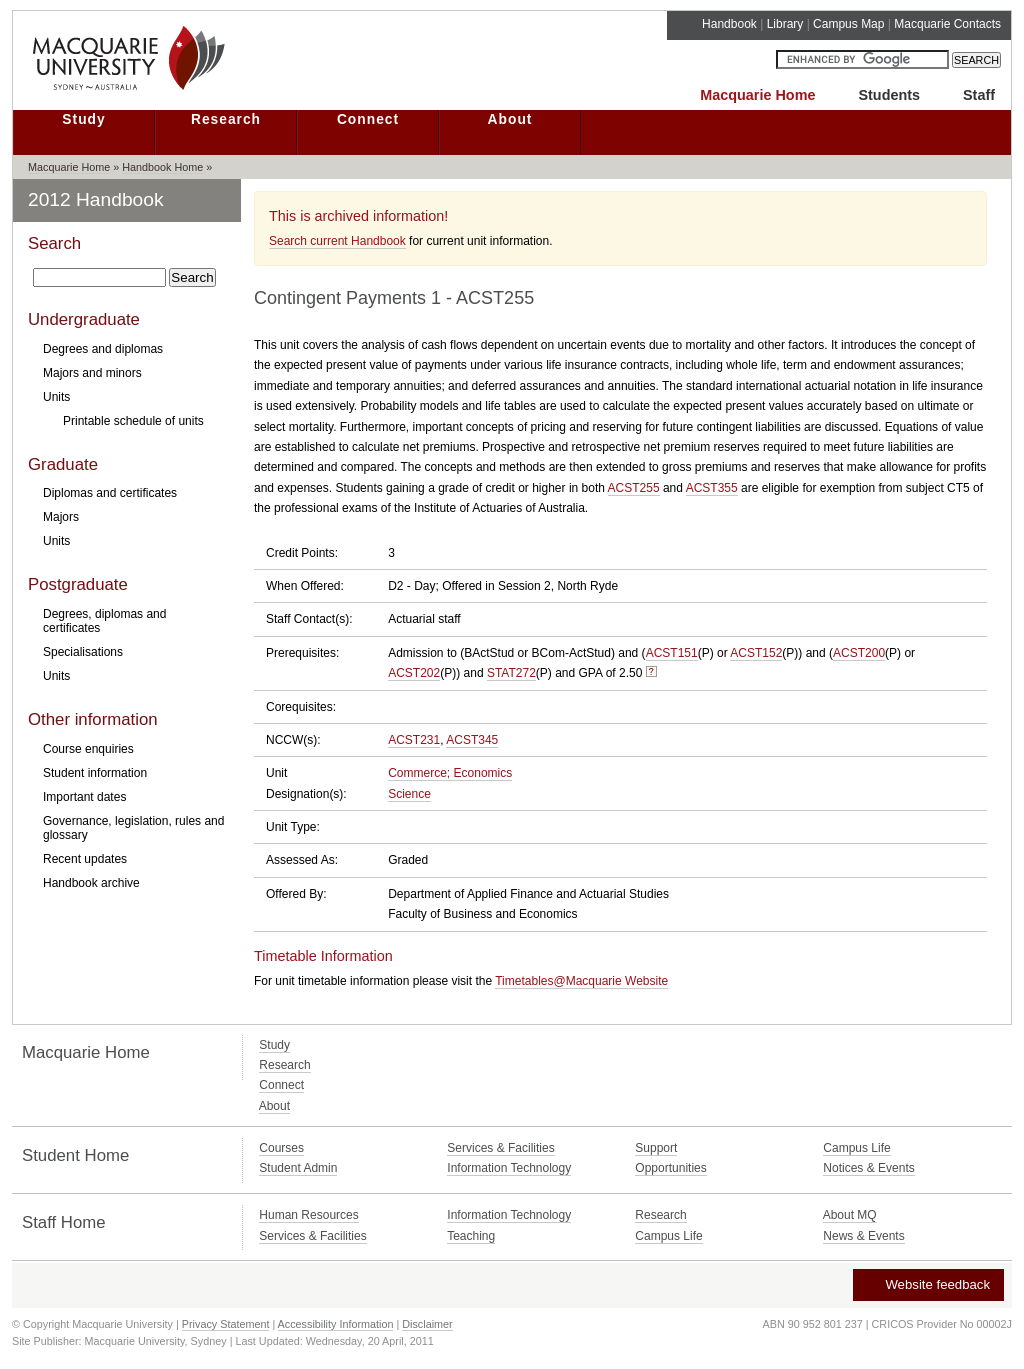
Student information (95, 773)
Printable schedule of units (133, 421)
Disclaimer (427, 1324)
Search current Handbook (337, 241)
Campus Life (856, 1148)
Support (656, 1148)
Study (83, 119)
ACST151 (672, 653)
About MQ (850, 1215)
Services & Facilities (500, 1148)
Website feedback (927, 1284)
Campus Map (848, 24)
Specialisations (83, 652)
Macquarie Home (757, 95)
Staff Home (64, 1222)
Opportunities (670, 1168)
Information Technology (509, 1168)
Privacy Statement (226, 1324)
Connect (368, 119)
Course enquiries (88, 749)
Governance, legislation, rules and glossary (133, 828)
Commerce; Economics (450, 773)
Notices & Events (868, 1168)
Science (409, 794)
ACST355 (712, 488)
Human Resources (308, 1215)
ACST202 (414, 673)
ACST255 (634, 488)
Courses (281, 1148)
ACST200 (859, 653)
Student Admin (298, 1168)
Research (226, 119)
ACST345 (472, 740)
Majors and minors (92, 373)
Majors (61, 517)
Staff (979, 95)
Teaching (471, 1236)
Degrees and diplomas (103, 349)
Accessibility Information (336, 1324)
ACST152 (756, 653)
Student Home (75, 1155)
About (510, 119)
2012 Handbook (96, 199)
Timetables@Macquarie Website (581, 981)
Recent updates (85, 859)
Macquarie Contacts (947, 24)
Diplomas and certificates (110, 493)
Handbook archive (91, 883)
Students (889, 95)
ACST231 (414, 740)
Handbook (729, 24)
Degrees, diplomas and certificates (104, 621)
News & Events (863, 1236)
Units (56, 397)
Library (785, 24)
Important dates (84, 797)
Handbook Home (162, 167)
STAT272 (511, 673)
